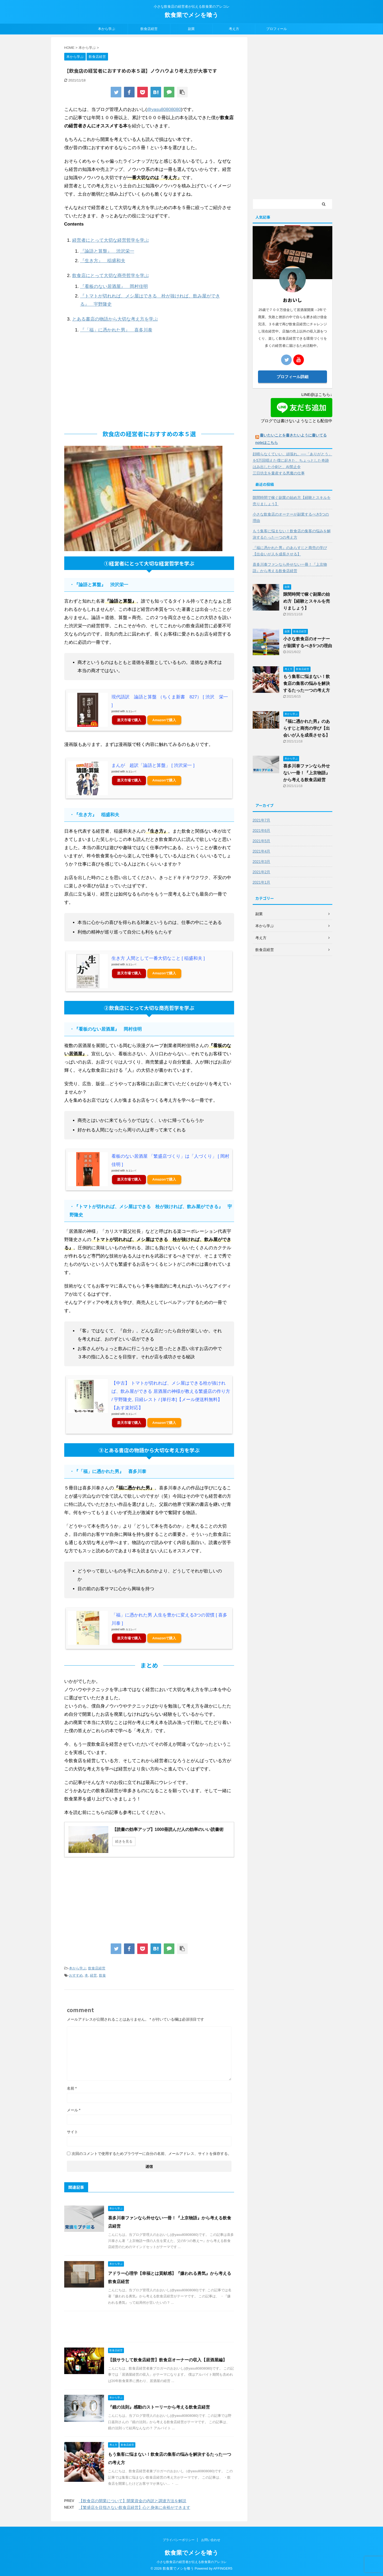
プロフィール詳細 (292, 376)
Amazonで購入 (164, 720)
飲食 (102, 1975)
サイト (72, 2132)
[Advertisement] (149, 384)
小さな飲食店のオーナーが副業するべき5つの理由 (291, 517)
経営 (93, 1975)
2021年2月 (261, 872)
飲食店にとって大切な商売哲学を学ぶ (110, 275)
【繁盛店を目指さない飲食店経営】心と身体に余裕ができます (134, 2507)
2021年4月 (261, 851)
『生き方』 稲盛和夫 (102, 260)
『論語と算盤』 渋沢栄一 (107, 251)
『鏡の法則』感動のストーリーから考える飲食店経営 (159, 2407)
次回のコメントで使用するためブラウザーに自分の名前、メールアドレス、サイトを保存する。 (151, 2153)
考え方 (234, 29)
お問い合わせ (210, 2540)
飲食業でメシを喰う (191, 15)
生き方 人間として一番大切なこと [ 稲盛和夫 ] (158, 958)
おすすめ (76, 1975)
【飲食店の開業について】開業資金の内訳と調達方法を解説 (132, 2501)
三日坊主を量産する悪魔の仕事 (279, 473)
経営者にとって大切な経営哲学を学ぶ (110, 240)
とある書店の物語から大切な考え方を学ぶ (115, 319)
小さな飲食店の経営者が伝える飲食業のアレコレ (192, 2562)
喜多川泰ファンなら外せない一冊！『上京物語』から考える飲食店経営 (290, 567)
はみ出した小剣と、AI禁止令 (277, 467)
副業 (191, 29)
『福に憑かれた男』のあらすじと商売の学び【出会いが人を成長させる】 (290, 551)
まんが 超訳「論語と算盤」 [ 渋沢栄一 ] (153, 765)
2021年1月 (261, 882)
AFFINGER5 (223, 2568)
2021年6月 (261, 830)
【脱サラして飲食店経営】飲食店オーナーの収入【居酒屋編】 (167, 2360)
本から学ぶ (106, 29)
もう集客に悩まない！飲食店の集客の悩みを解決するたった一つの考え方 (292, 534)
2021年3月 (261, 861)
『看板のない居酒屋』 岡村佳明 (114, 286)
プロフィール (276, 29)
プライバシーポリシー (179, 2540)
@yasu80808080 (164, 109)
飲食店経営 (149, 29)
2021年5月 (261, 841)
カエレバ (131, 711)
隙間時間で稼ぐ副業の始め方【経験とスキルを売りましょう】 (292, 500)
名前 (72, 2088)
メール (73, 2110)
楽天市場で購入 (129, 720)
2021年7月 (261, 820)
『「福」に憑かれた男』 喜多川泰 (116, 329)
